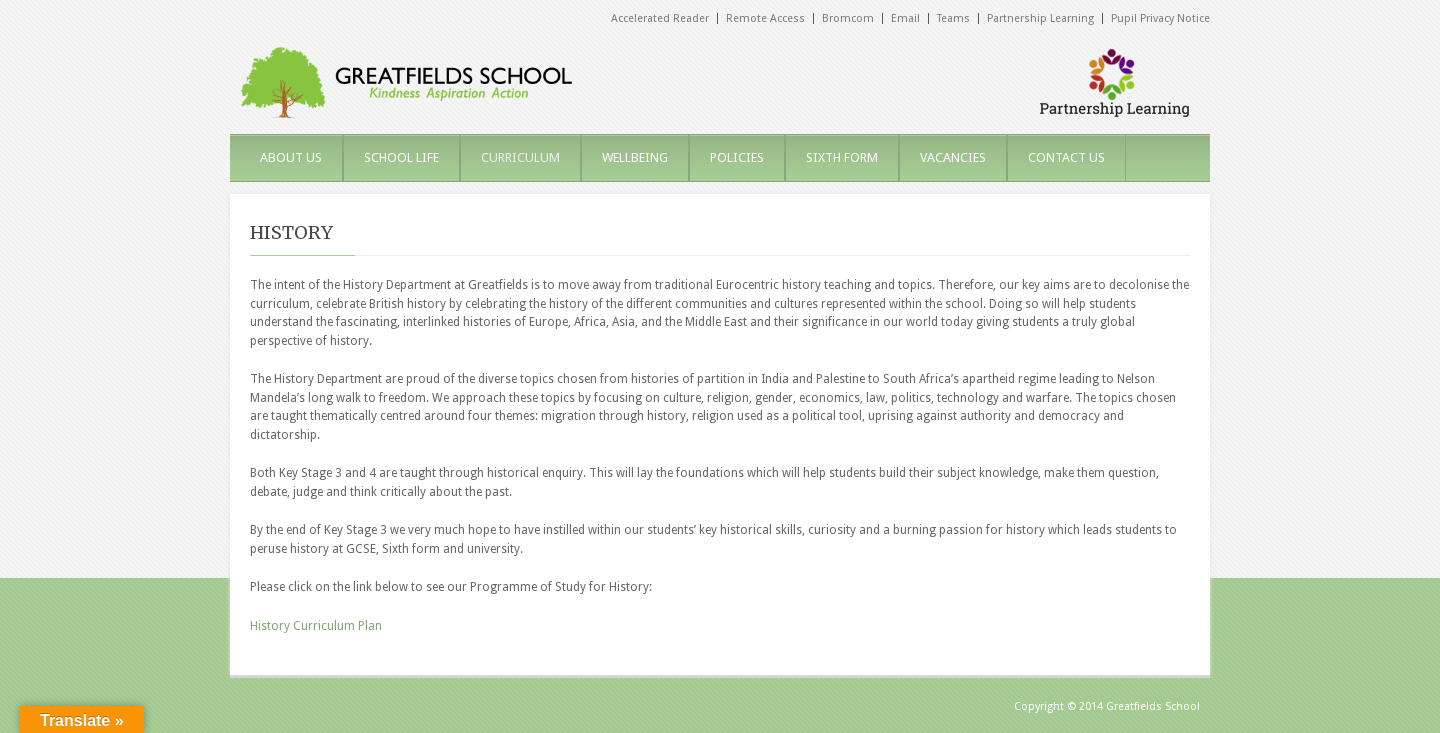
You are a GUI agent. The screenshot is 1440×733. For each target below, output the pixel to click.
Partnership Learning (1040, 18)
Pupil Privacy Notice (1160, 18)
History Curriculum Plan (316, 626)
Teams (953, 18)
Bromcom (848, 18)
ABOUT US (291, 157)
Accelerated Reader (660, 18)
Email (905, 18)
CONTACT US (1066, 157)
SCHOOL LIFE (401, 157)
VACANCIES (953, 157)
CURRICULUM (520, 157)
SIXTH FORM (842, 157)
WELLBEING (635, 157)
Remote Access (765, 18)
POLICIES (737, 157)
